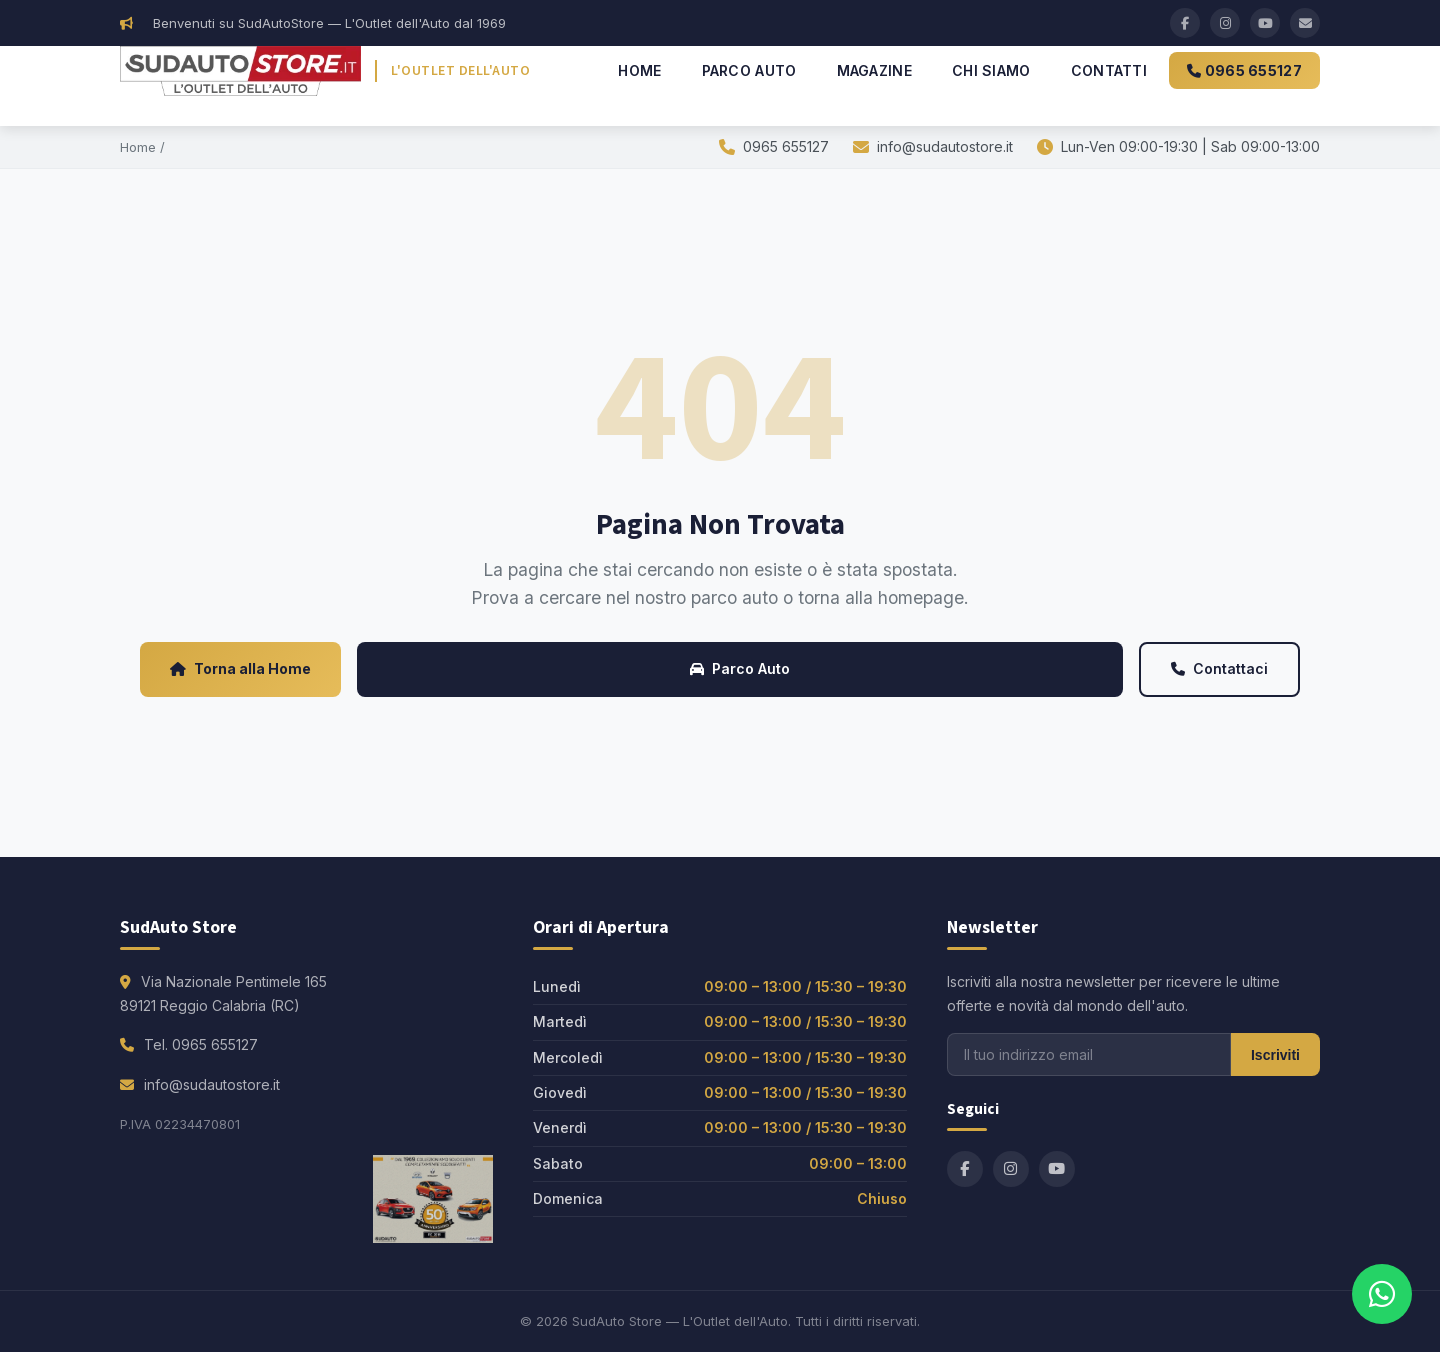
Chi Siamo (991, 70)
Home (639, 70)
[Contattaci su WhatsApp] (1382, 1294)
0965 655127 (1244, 70)
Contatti (1109, 70)
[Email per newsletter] (1089, 1054)
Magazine (874, 70)
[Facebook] (1185, 23)
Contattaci (1219, 668)
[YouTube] (1265, 23)
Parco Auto (749, 70)
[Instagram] (1225, 23)
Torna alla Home (240, 668)
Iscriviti (1275, 1055)
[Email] (1305, 23)
